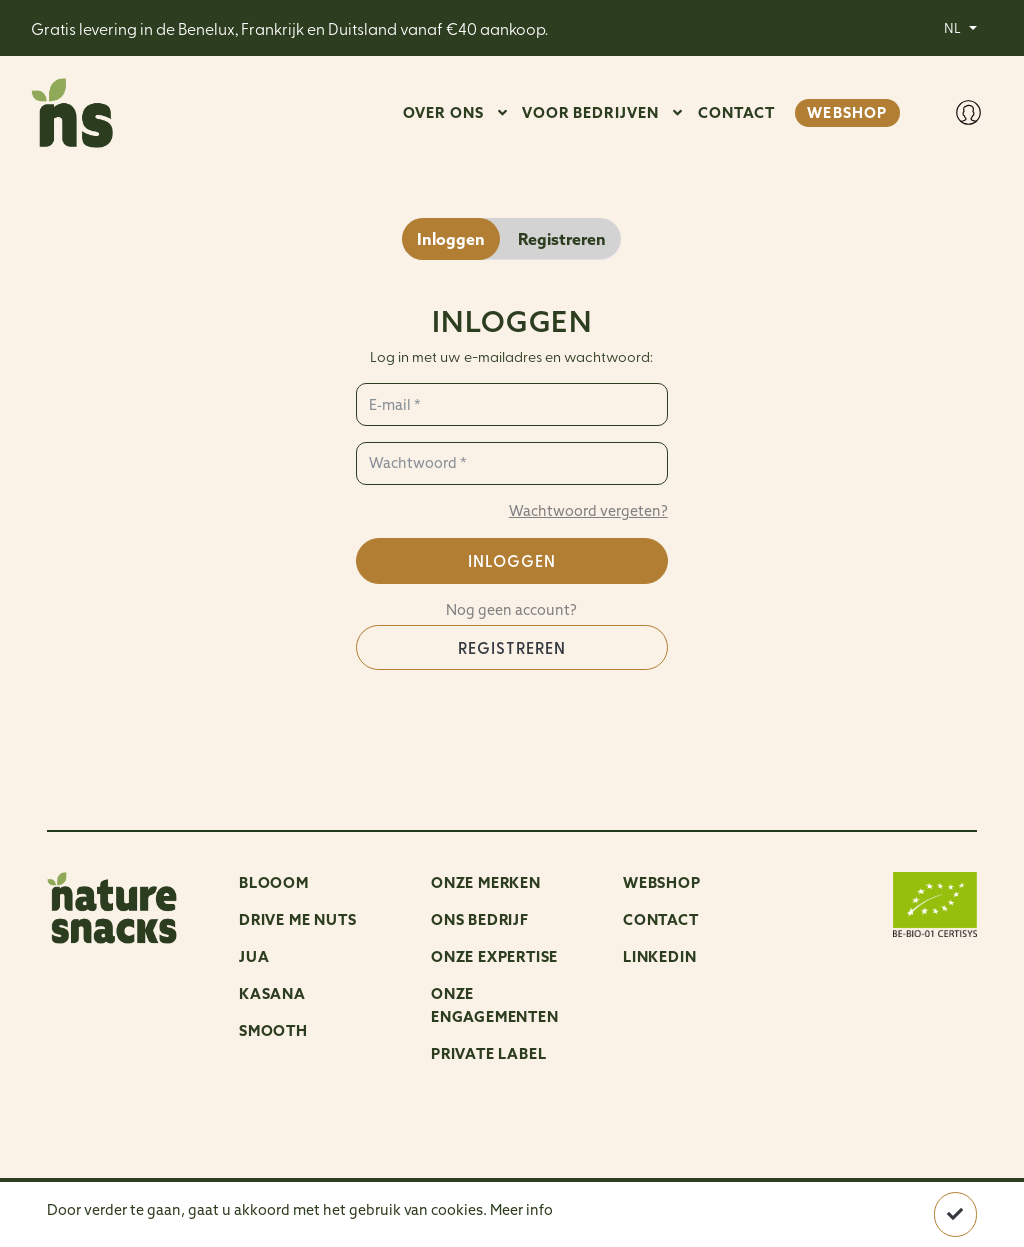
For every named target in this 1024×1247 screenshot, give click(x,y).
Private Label (488, 1053)
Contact (661, 919)
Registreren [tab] (562, 239)
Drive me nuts (297, 919)
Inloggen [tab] (451, 239)
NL (954, 27)
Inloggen (512, 560)
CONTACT (737, 112)
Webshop (662, 882)
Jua (254, 956)
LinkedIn (659, 956)
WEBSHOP (847, 112)
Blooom (274, 882)
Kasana (272, 993)
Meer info (521, 1210)
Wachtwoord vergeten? (588, 511)
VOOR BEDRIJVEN (590, 112)
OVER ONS (443, 112)
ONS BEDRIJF (480, 919)
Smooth (273, 1030)
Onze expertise (494, 956)
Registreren (512, 647)
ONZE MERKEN (486, 882)
